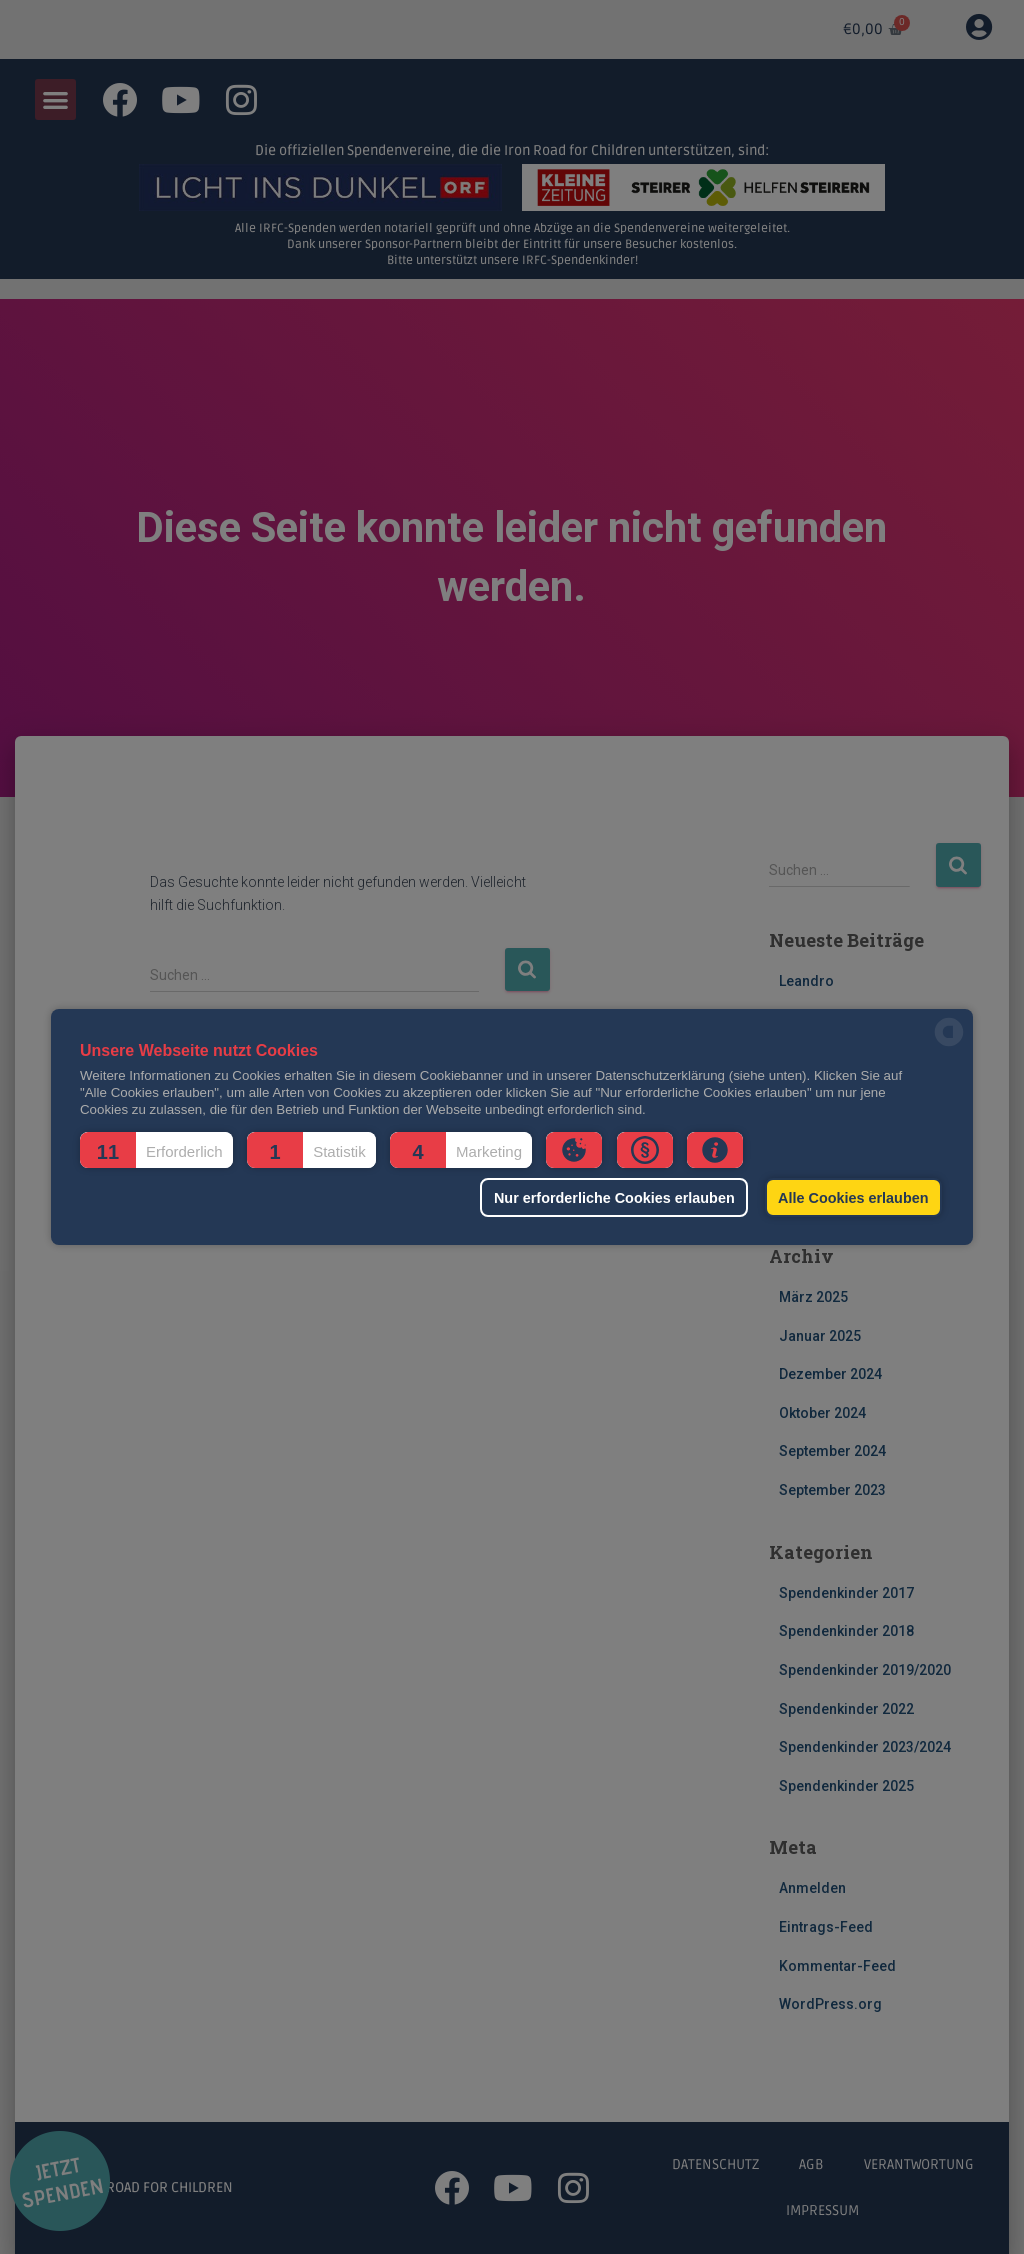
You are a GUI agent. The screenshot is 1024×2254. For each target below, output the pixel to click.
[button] (156, 1150)
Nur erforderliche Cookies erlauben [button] (614, 1198)
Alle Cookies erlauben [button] (853, 1198)
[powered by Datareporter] (949, 1044)
